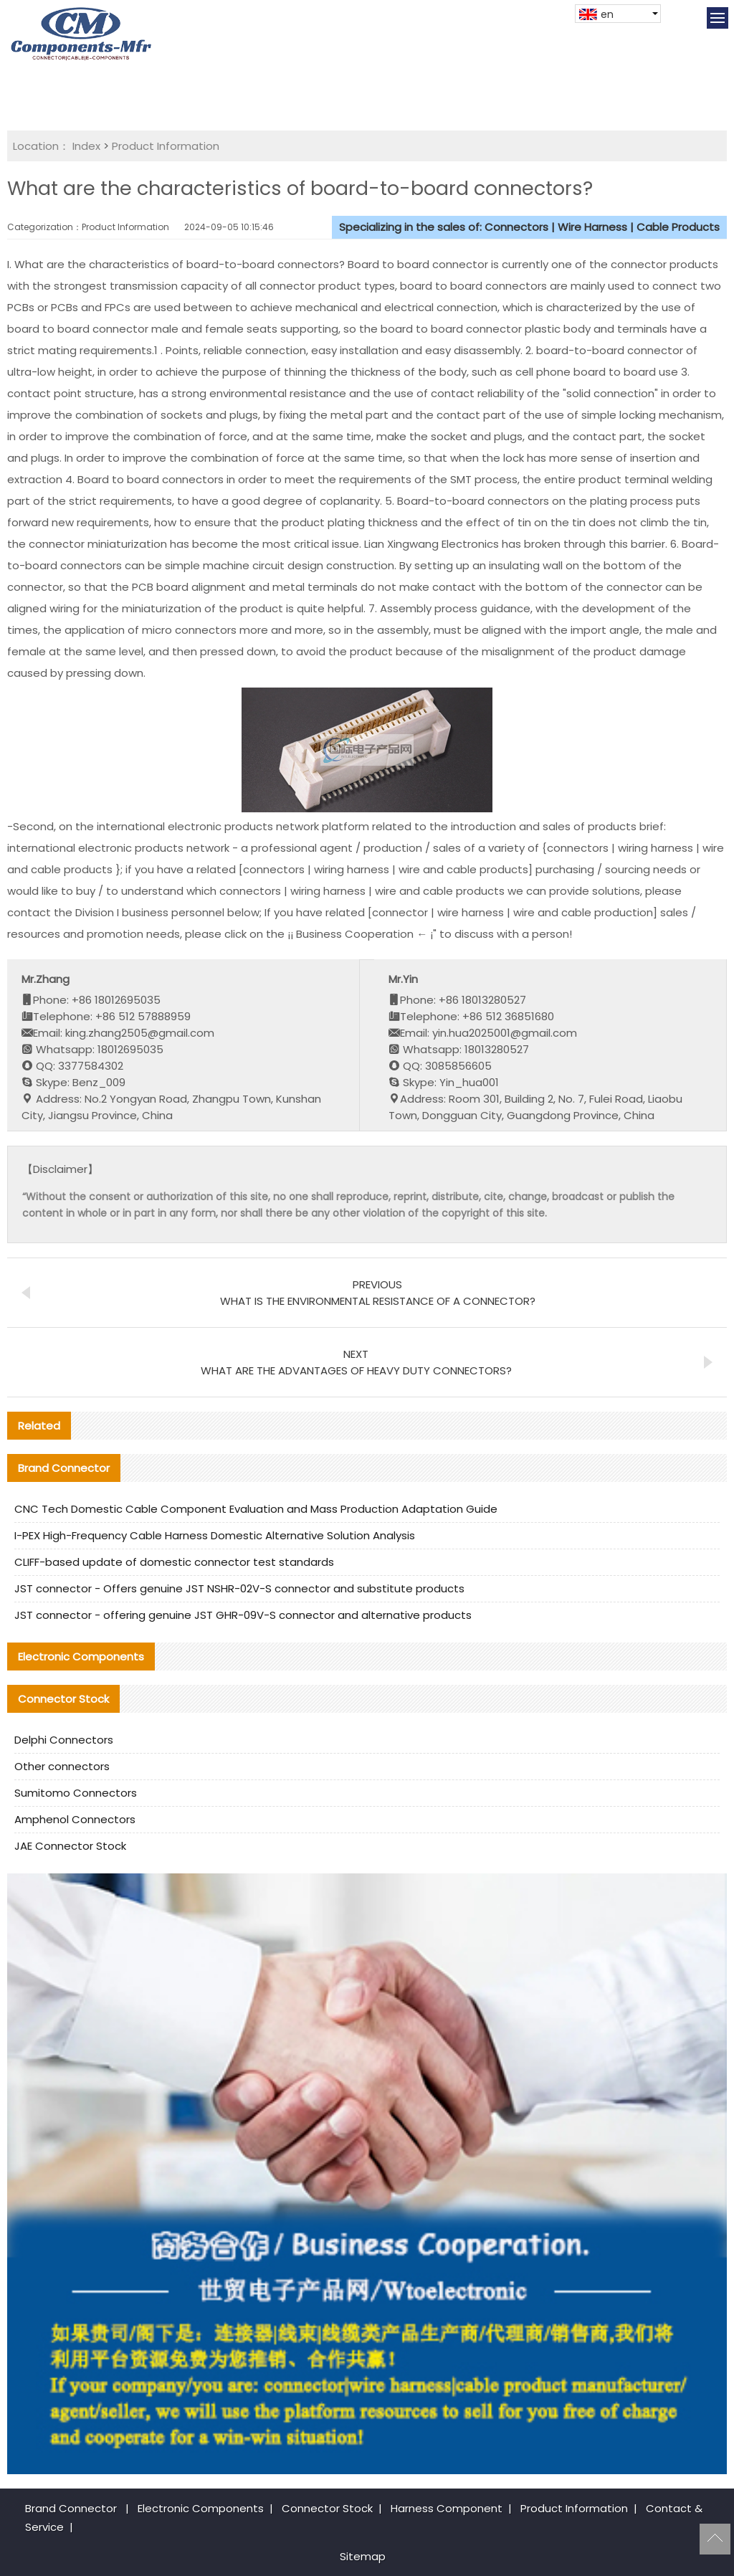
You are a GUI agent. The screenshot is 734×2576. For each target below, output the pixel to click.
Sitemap (363, 2556)
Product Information (165, 145)
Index (86, 145)
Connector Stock (327, 2508)
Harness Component (446, 2508)
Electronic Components (201, 2508)
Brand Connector (71, 2508)
